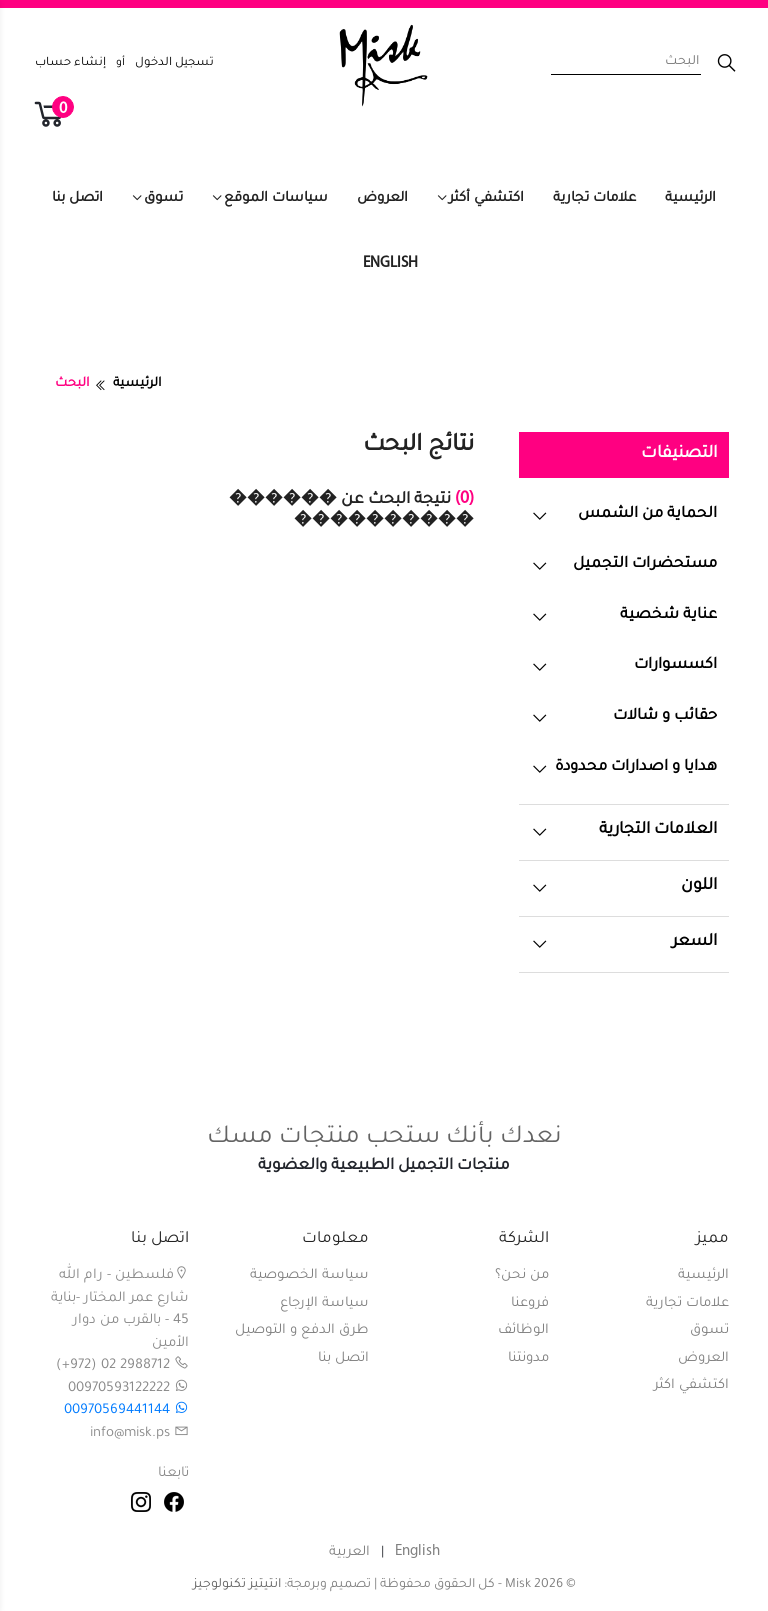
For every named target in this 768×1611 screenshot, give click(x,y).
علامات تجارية (594, 198)
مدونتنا (528, 1358)
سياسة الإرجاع (324, 1303)
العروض (382, 198)
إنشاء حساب (70, 63)
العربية (349, 1552)
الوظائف (523, 1330)
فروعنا (530, 1303)
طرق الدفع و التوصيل (302, 1330)
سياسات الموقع (276, 198)
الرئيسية (690, 198)
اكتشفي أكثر (486, 198)
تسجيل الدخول (174, 63)
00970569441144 (126, 1410)
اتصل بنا (77, 198)
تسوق (163, 198)
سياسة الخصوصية (309, 1275)
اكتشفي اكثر (691, 1385)
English (390, 263)
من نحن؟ (522, 1275)
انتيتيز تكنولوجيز (237, 1585)
